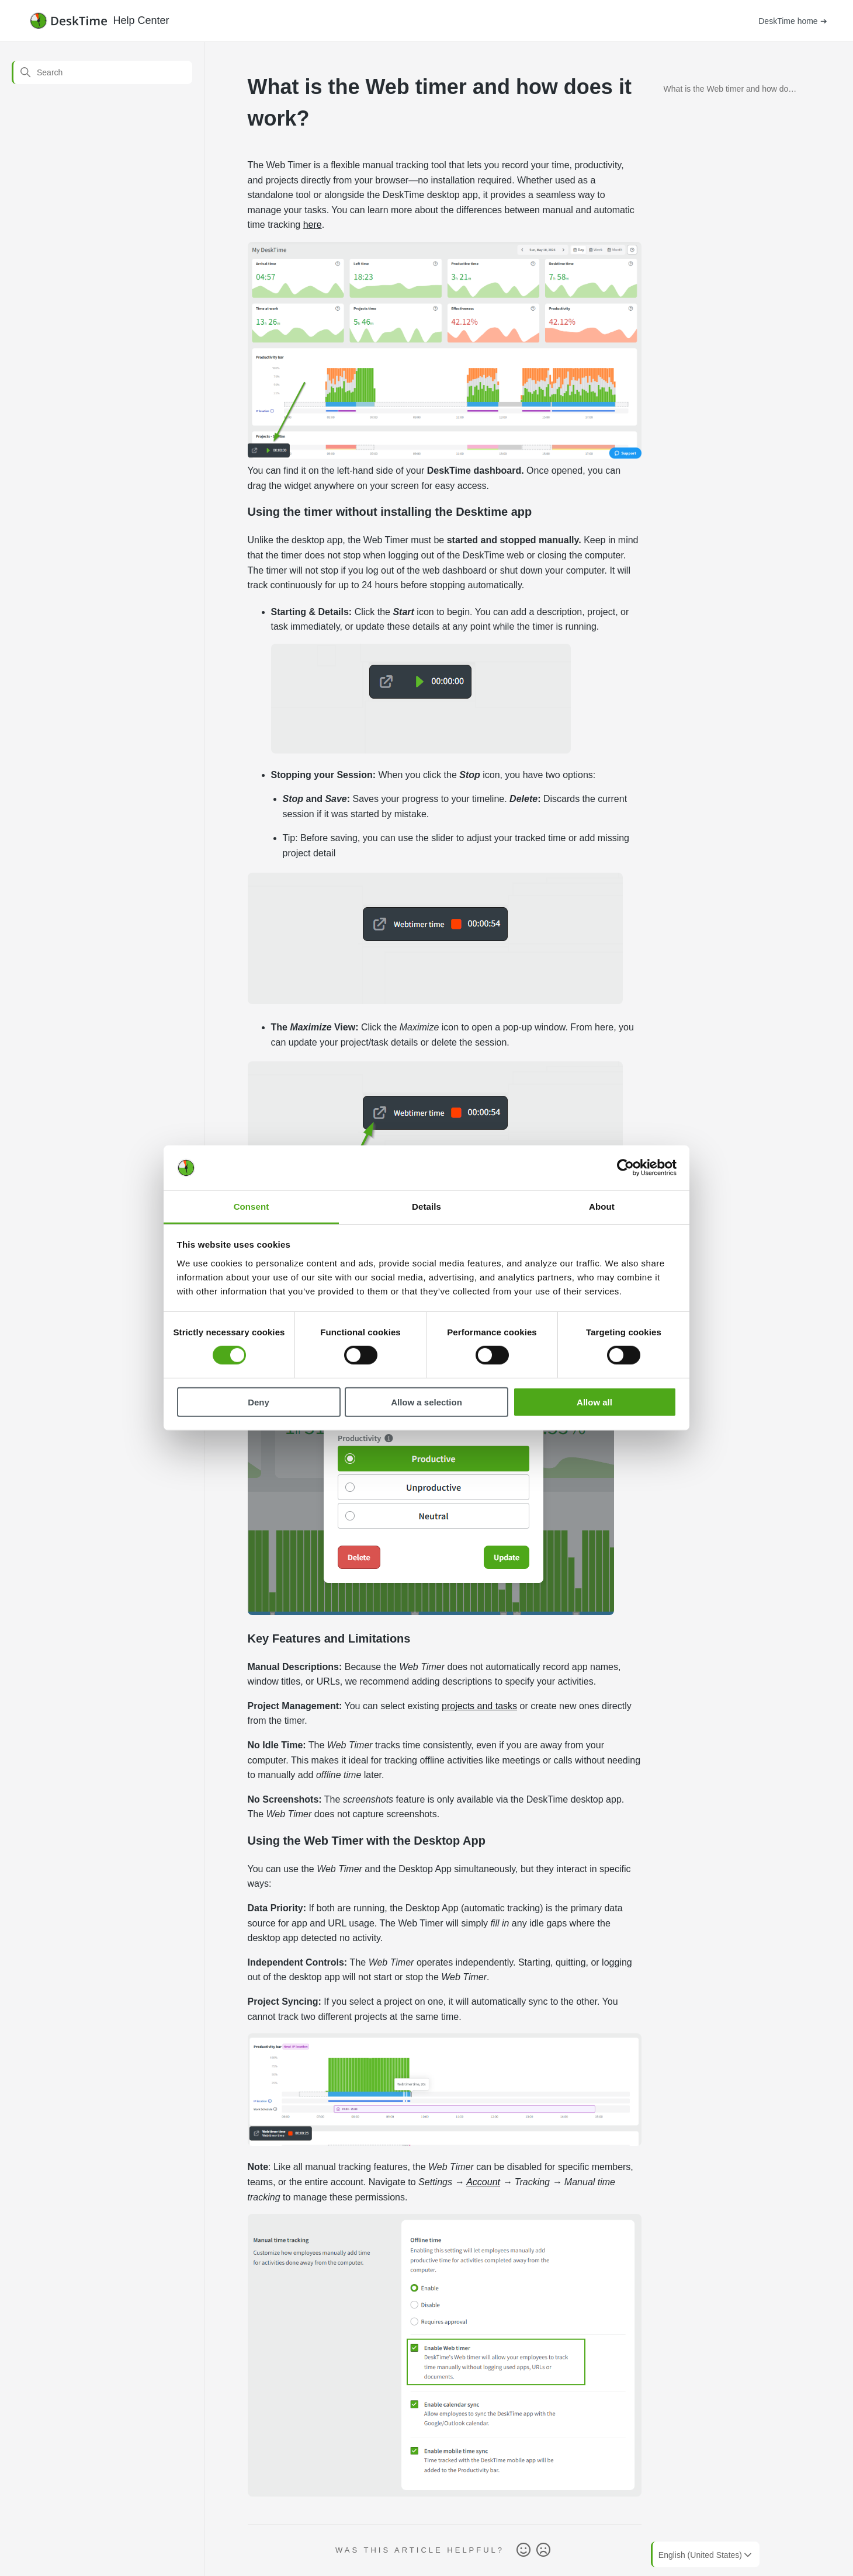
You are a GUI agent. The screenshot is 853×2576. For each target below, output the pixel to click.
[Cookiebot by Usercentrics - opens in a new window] (625, 1167)
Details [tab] (426, 1206)
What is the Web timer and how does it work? (730, 91)
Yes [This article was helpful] (523, 2550)
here (312, 225)
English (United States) (706, 2555)
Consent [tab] (251, 1206)
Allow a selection (426, 1402)
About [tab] (602, 1206)
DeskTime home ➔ (792, 21)
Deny (258, 1402)
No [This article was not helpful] (543, 2550)
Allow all (594, 1402)
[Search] (102, 72)
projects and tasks (479, 1706)
